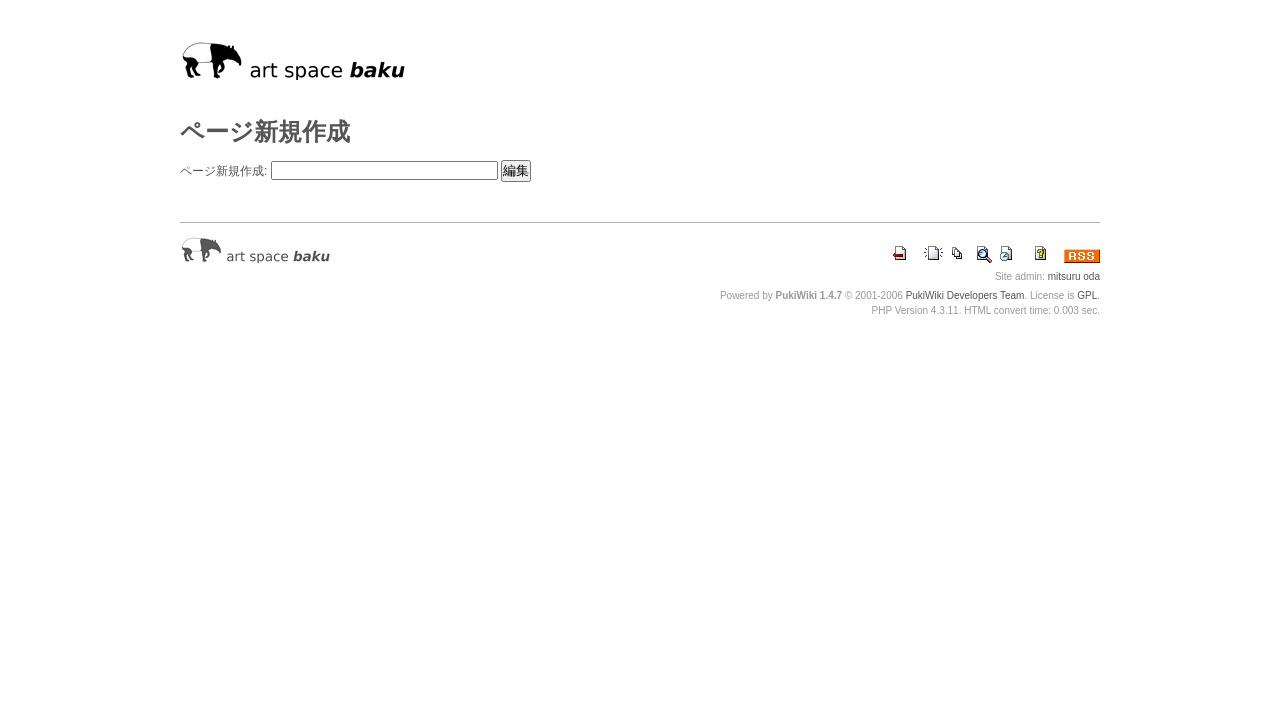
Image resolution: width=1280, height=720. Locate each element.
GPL (1087, 295)
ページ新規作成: (223, 171)
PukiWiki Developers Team (965, 295)
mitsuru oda (1074, 276)
